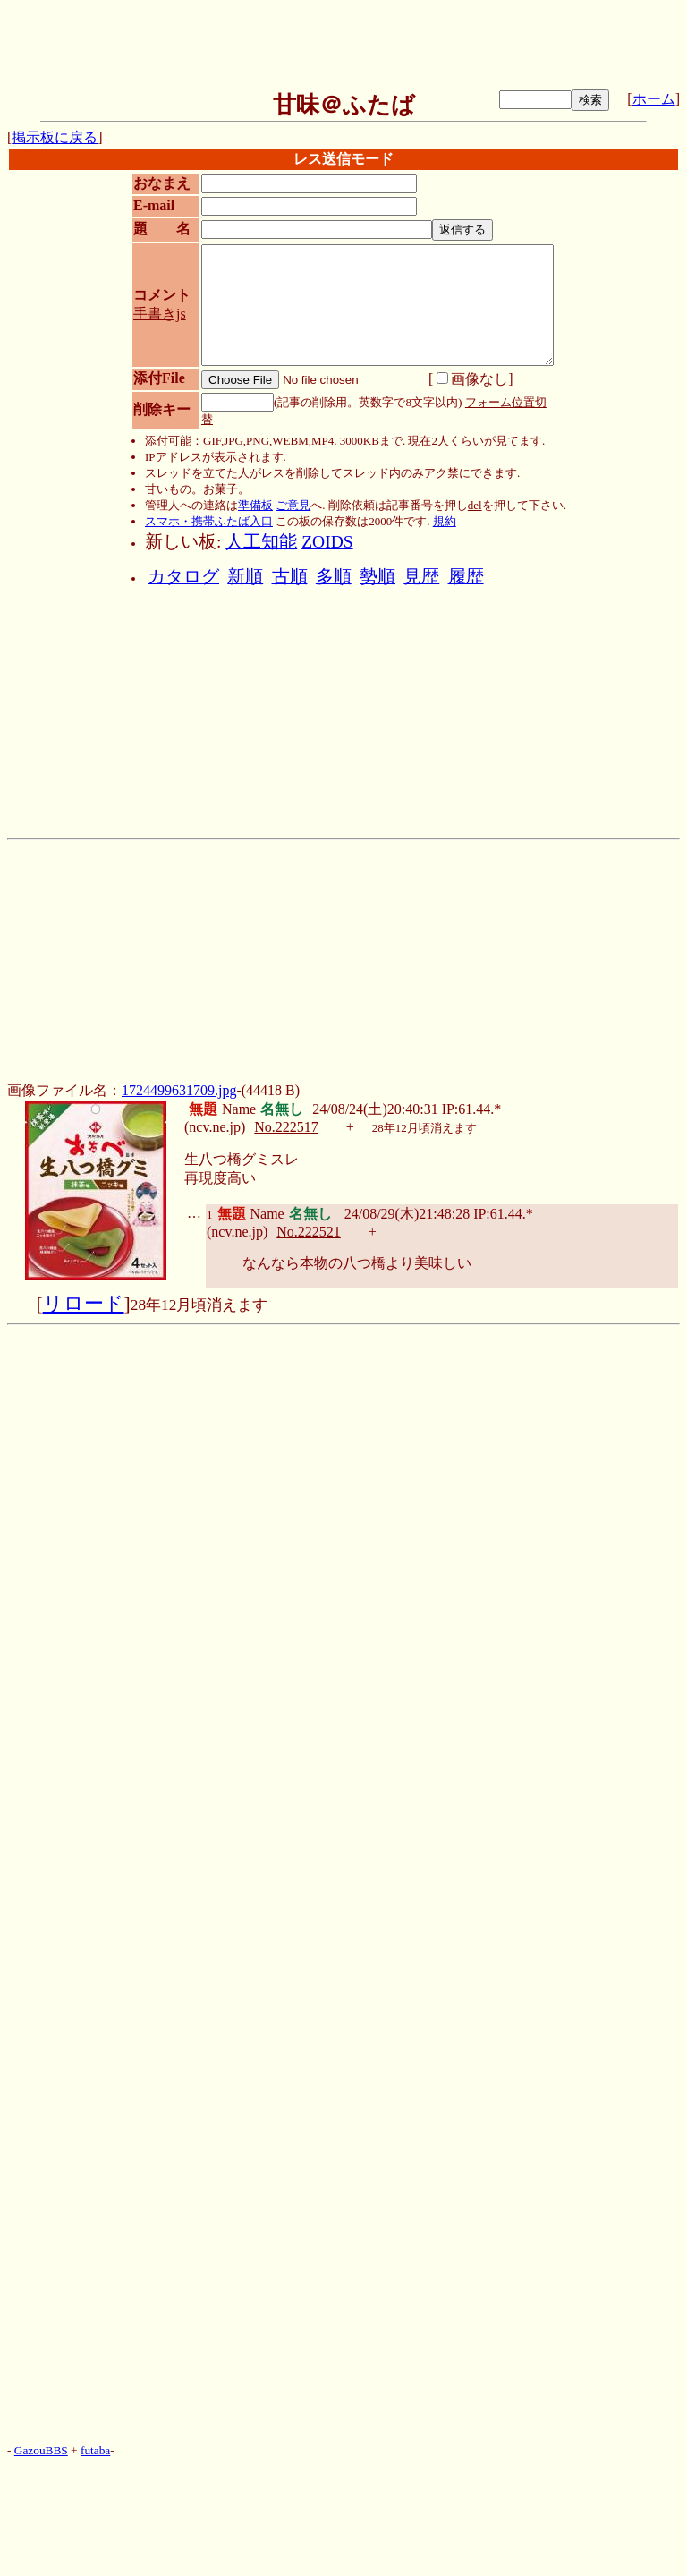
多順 (334, 576)
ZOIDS (326, 541)
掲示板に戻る (55, 137)
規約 (444, 521)
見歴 (421, 576)
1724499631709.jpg (179, 1090)
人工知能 (261, 541)
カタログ (183, 576)
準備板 (255, 505)
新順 (245, 576)
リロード (83, 1303)
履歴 (466, 576)
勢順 (377, 576)
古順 (290, 576)
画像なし (472, 379)
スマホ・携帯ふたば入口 (209, 521)
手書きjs (159, 313)
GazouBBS (41, 2450)
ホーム (653, 98)
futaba (95, 2450)
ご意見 (293, 505)
